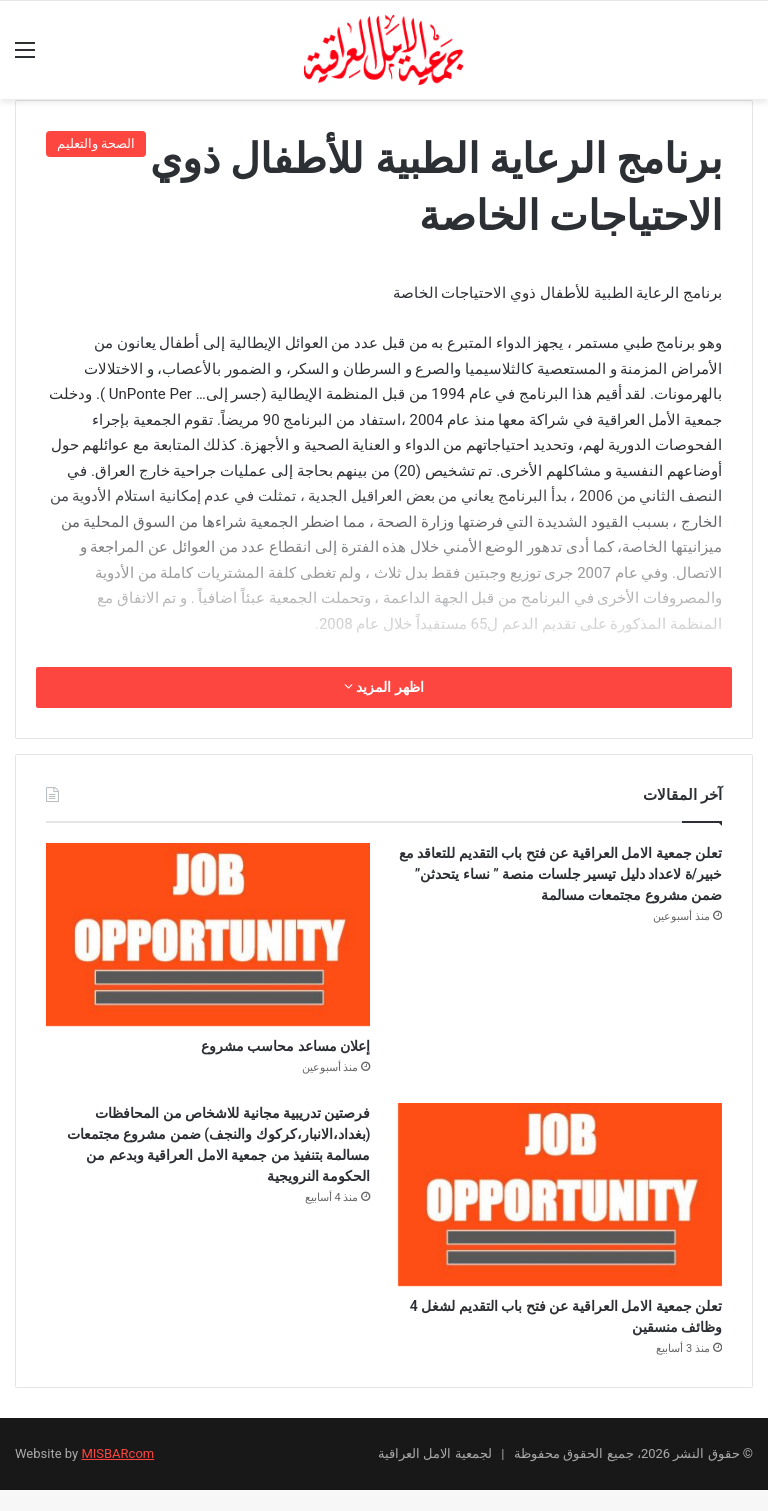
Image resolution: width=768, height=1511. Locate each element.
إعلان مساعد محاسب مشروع (247, 1050)
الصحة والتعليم (96, 143)
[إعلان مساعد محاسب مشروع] (208, 934)
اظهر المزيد (384, 687)
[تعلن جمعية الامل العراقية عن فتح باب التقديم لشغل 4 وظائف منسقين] (560, 1201)
